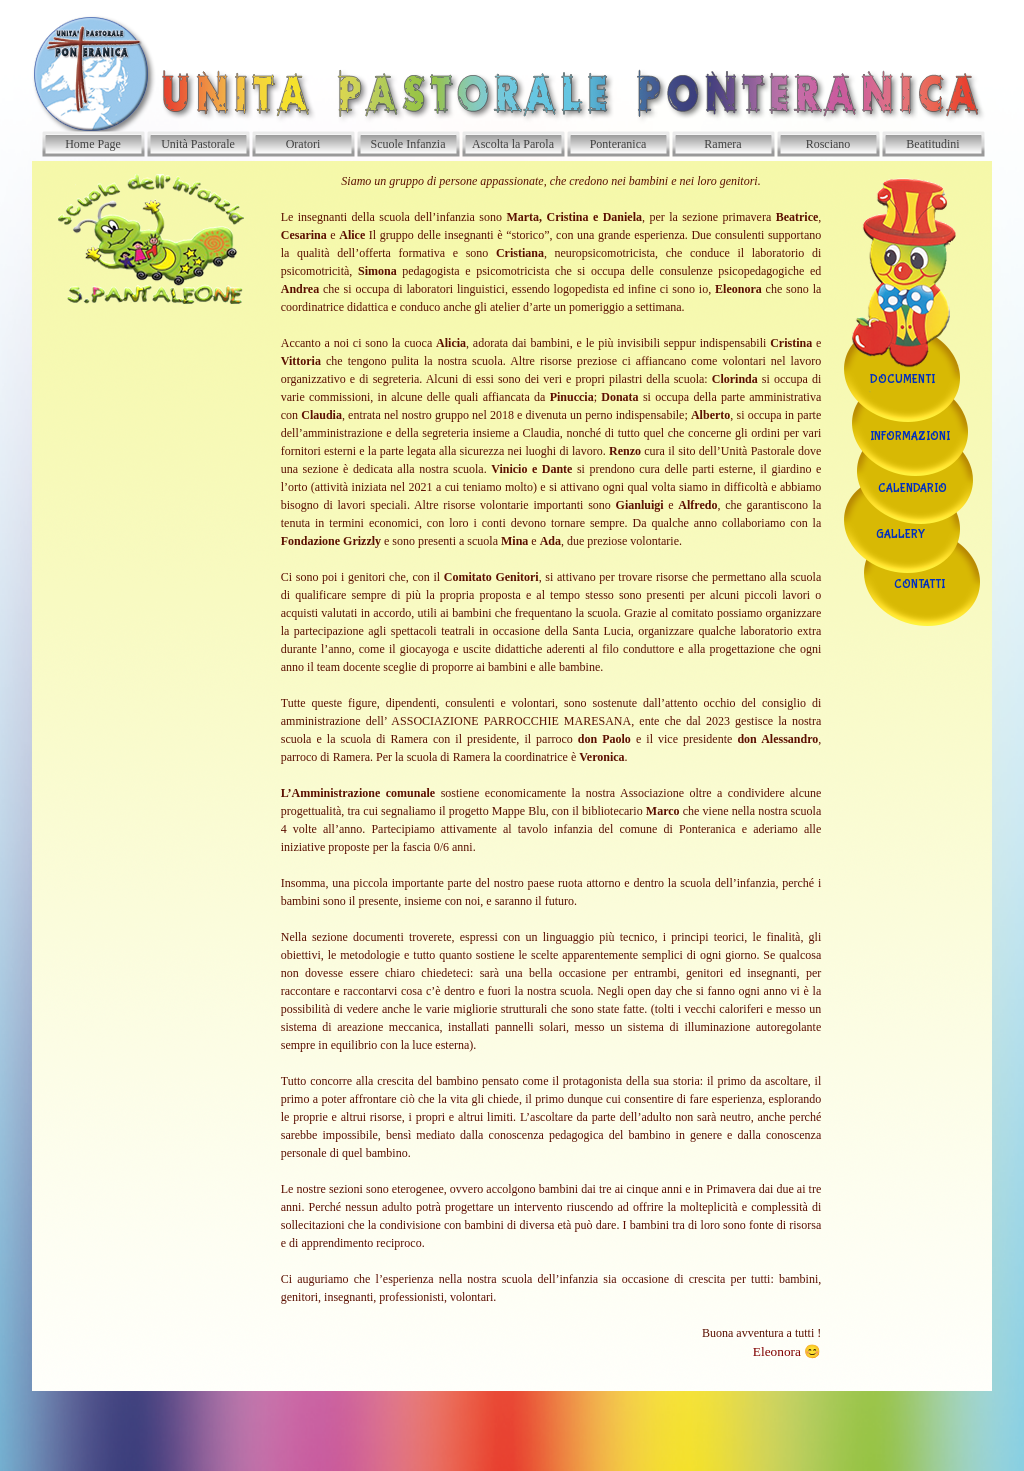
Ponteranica (618, 144)
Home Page (93, 144)
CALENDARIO (912, 489)
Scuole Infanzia (408, 144)
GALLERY (900, 535)
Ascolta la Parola (513, 144)
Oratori (303, 144)
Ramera (722, 144)
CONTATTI (919, 585)
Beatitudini (932, 144)
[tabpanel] (551, 776)
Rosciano (828, 144)
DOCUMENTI (902, 380)
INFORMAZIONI (910, 437)
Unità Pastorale (198, 144)
